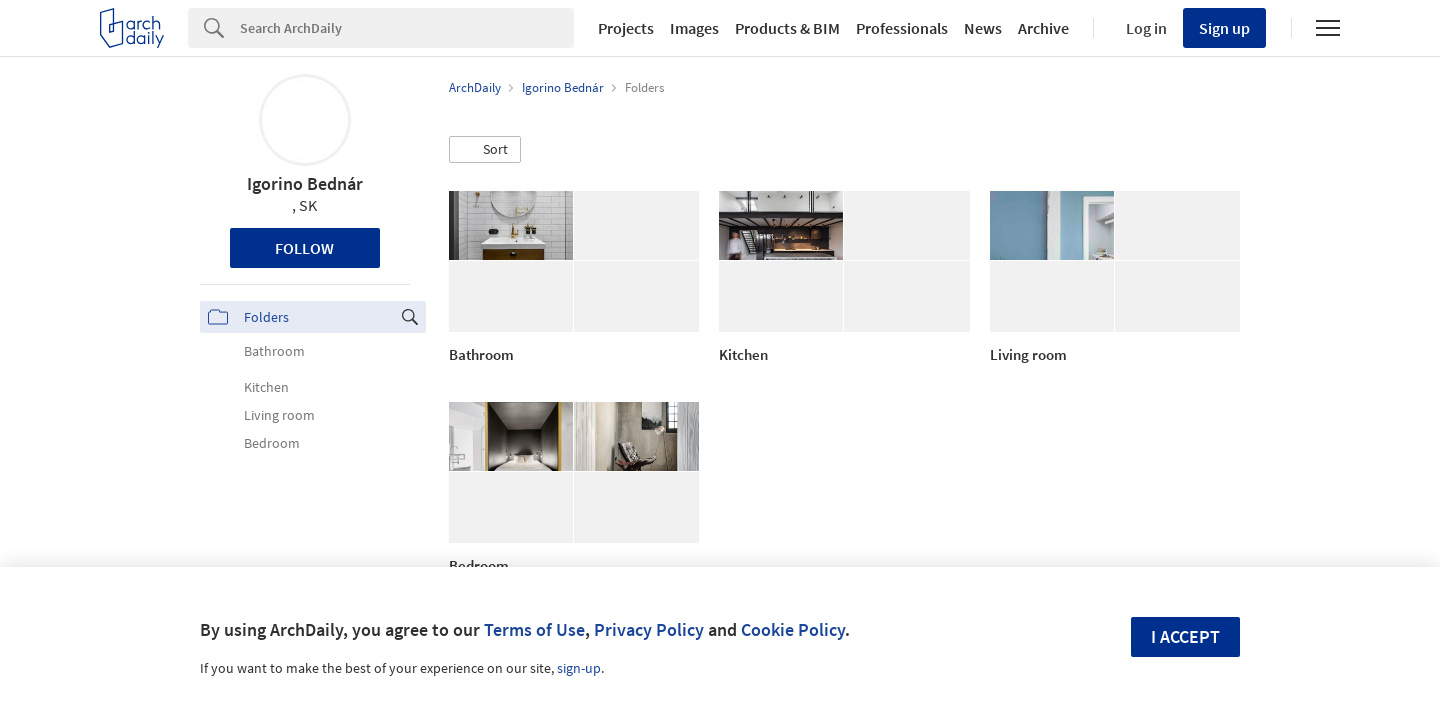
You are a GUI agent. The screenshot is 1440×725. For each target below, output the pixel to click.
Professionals (902, 28)
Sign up (1224, 28)
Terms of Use (534, 629)
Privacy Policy (649, 629)
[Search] (407, 28)
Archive (1043, 28)
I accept (1185, 636)
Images (694, 28)
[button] (485, 150)
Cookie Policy (793, 629)
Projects (626, 28)
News (983, 28)
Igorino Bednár (305, 183)
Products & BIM (787, 28)
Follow (304, 248)
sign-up (579, 668)
